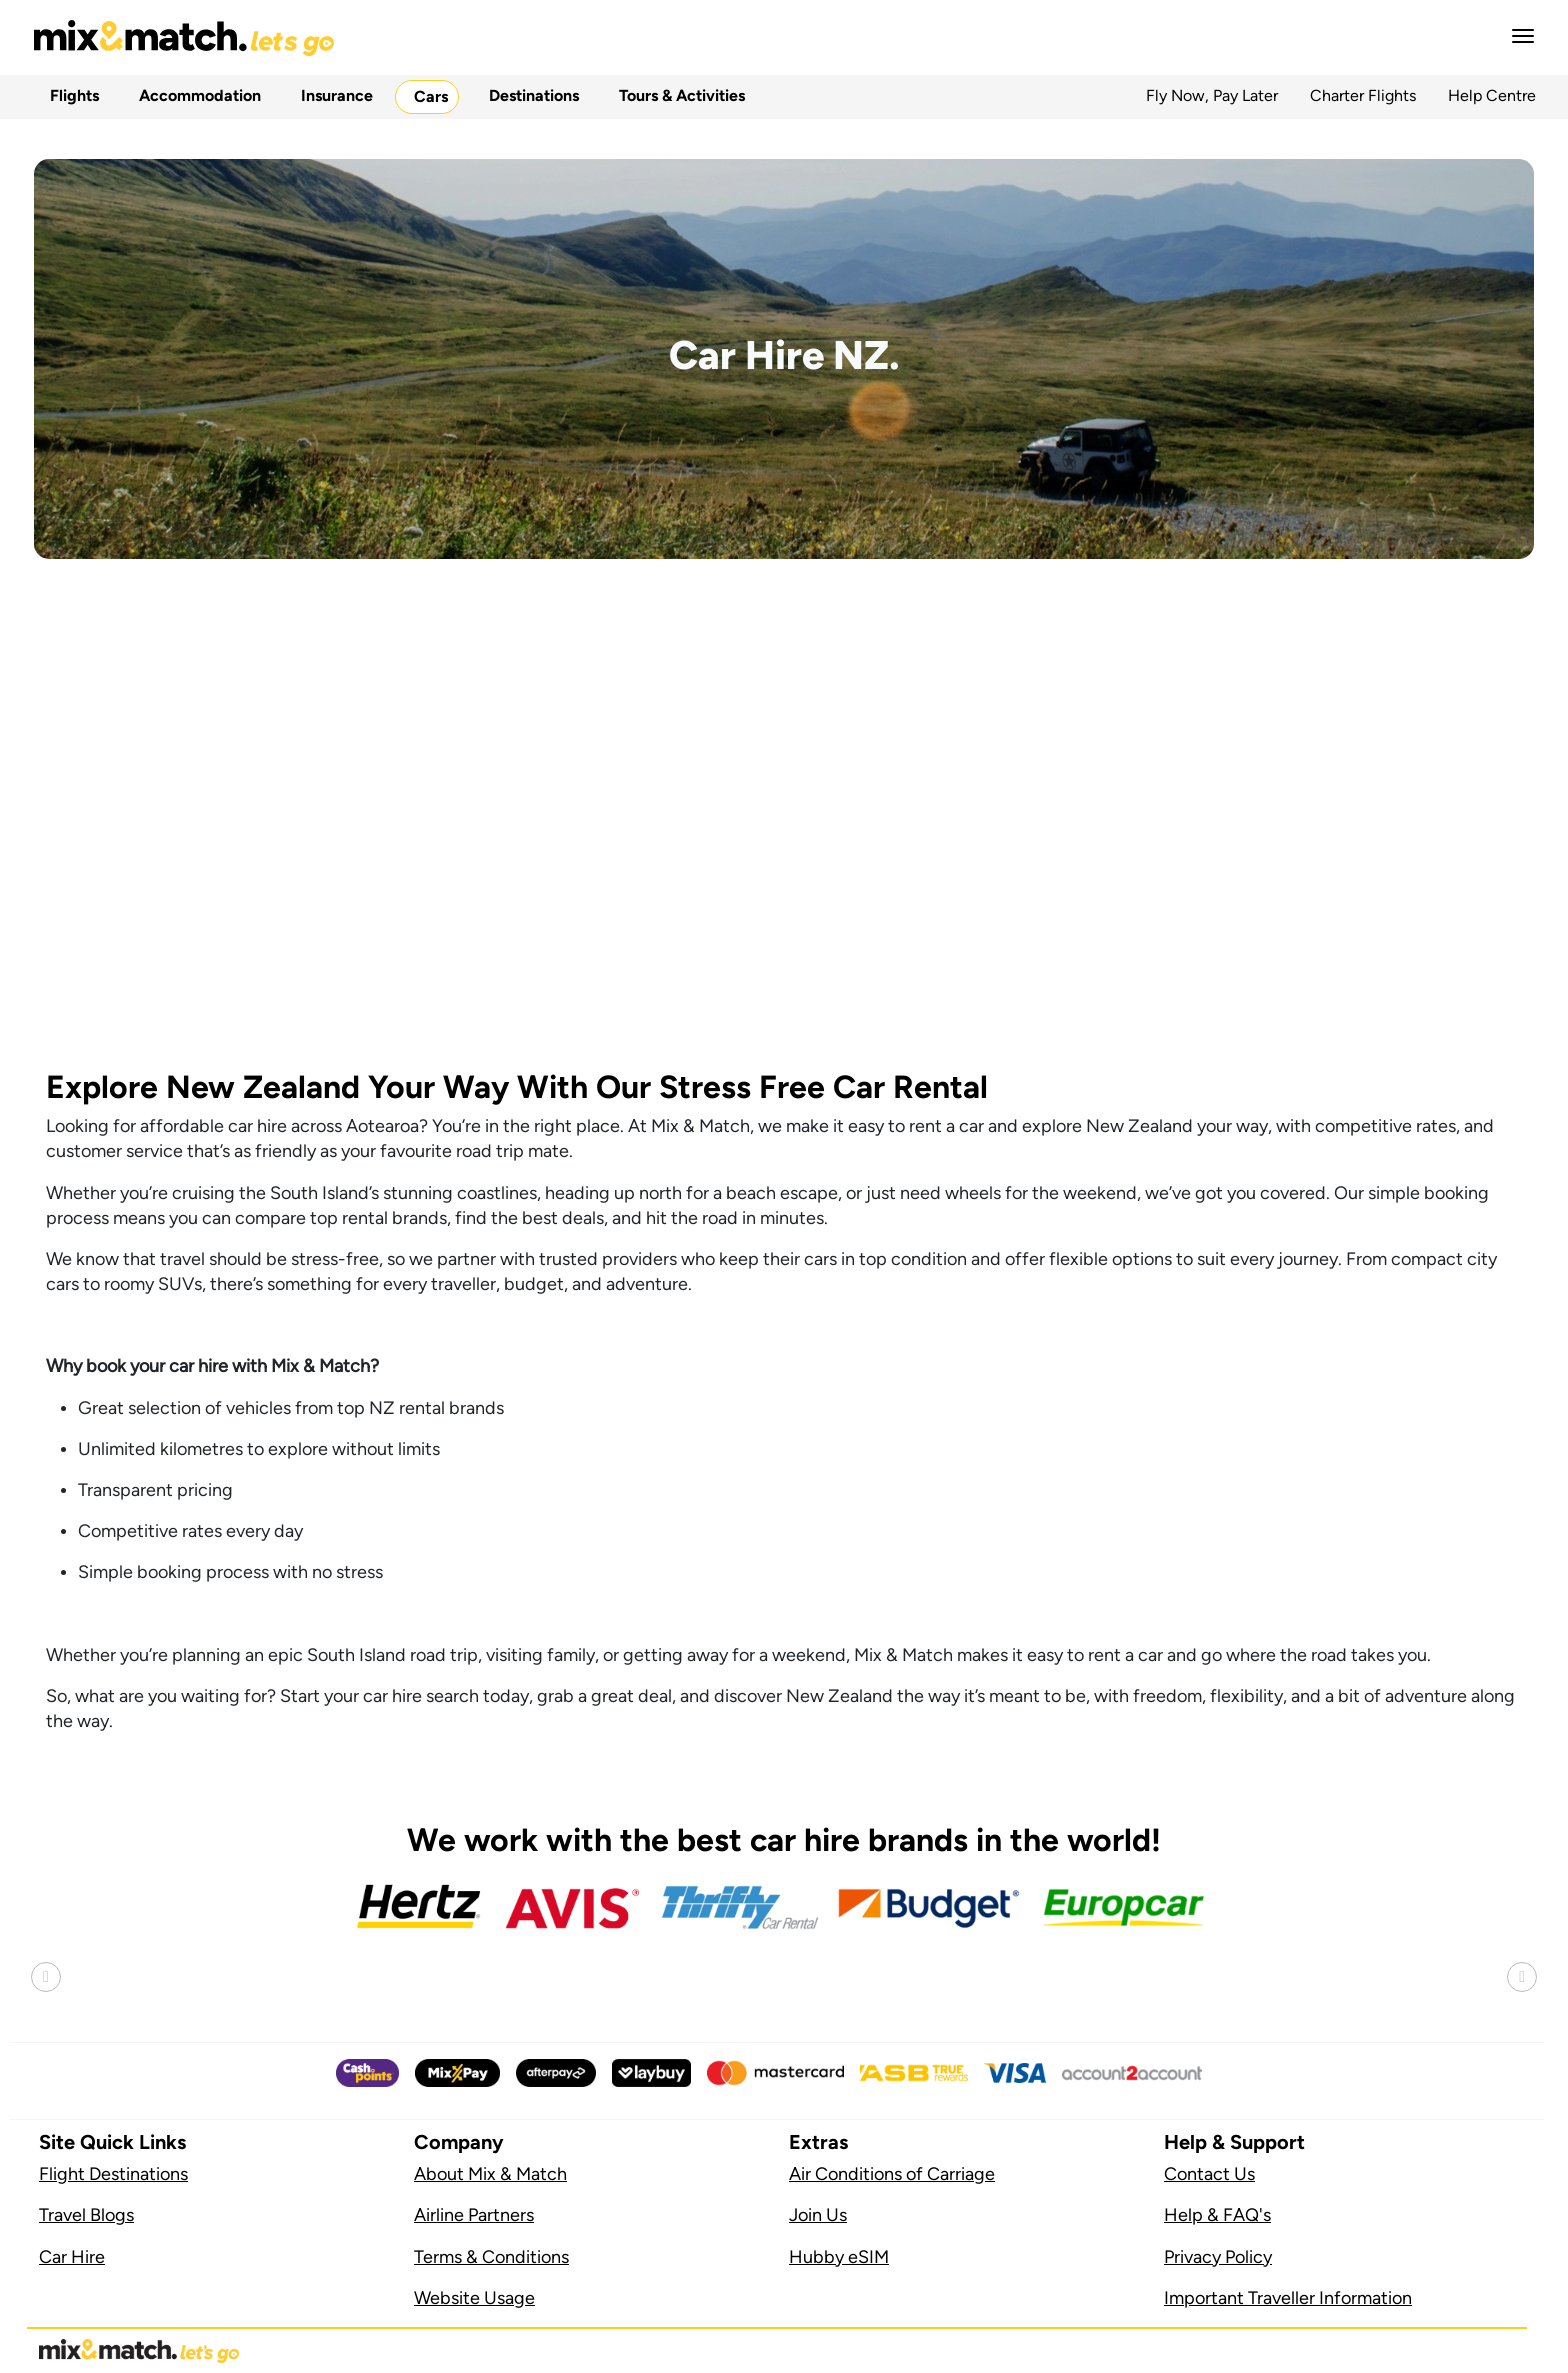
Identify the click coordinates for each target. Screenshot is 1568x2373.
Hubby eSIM (839, 2257)
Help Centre (1492, 95)
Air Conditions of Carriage (892, 2174)
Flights (70, 95)
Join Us (818, 2215)
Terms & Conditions (491, 2257)
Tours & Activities (678, 95)
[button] (1517, 36)
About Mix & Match (490, 2174)
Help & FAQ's (1217, 2215)
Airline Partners (474, 2215)
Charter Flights (1363, 95)
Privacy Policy (1218, 2257)
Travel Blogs (86, 2215)
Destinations (530, 95)
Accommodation (196, 95)
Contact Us (1209, 2174)
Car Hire (72, 2257)
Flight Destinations (113, 2174)
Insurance (333, 95)
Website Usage (474, 2298)
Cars (427, 96)
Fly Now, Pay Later (1212, 95)
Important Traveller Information (1288, 2298)
